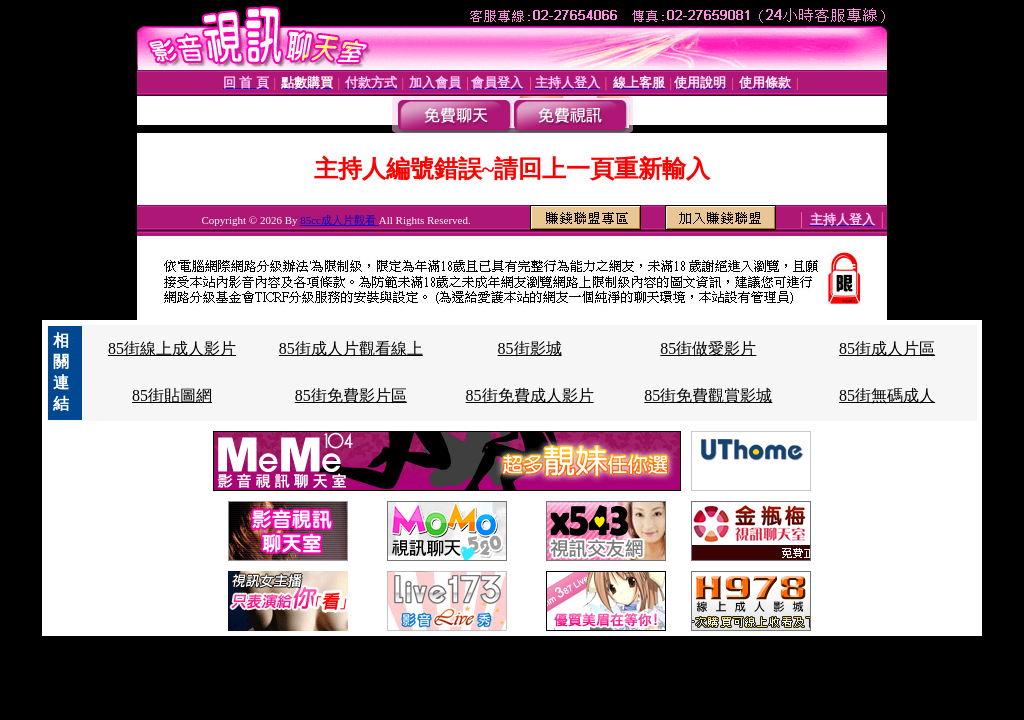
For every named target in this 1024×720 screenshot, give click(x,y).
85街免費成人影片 (530, 395)
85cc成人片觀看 (339, 220)
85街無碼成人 (887, 395)
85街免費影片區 (351, 395)
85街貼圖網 (172, 395)
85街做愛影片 (708, 348)
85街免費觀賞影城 (708, 395)
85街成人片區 (887, 348)
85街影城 (530, 348)
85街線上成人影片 (172, 348)
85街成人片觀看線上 (351, 348)
